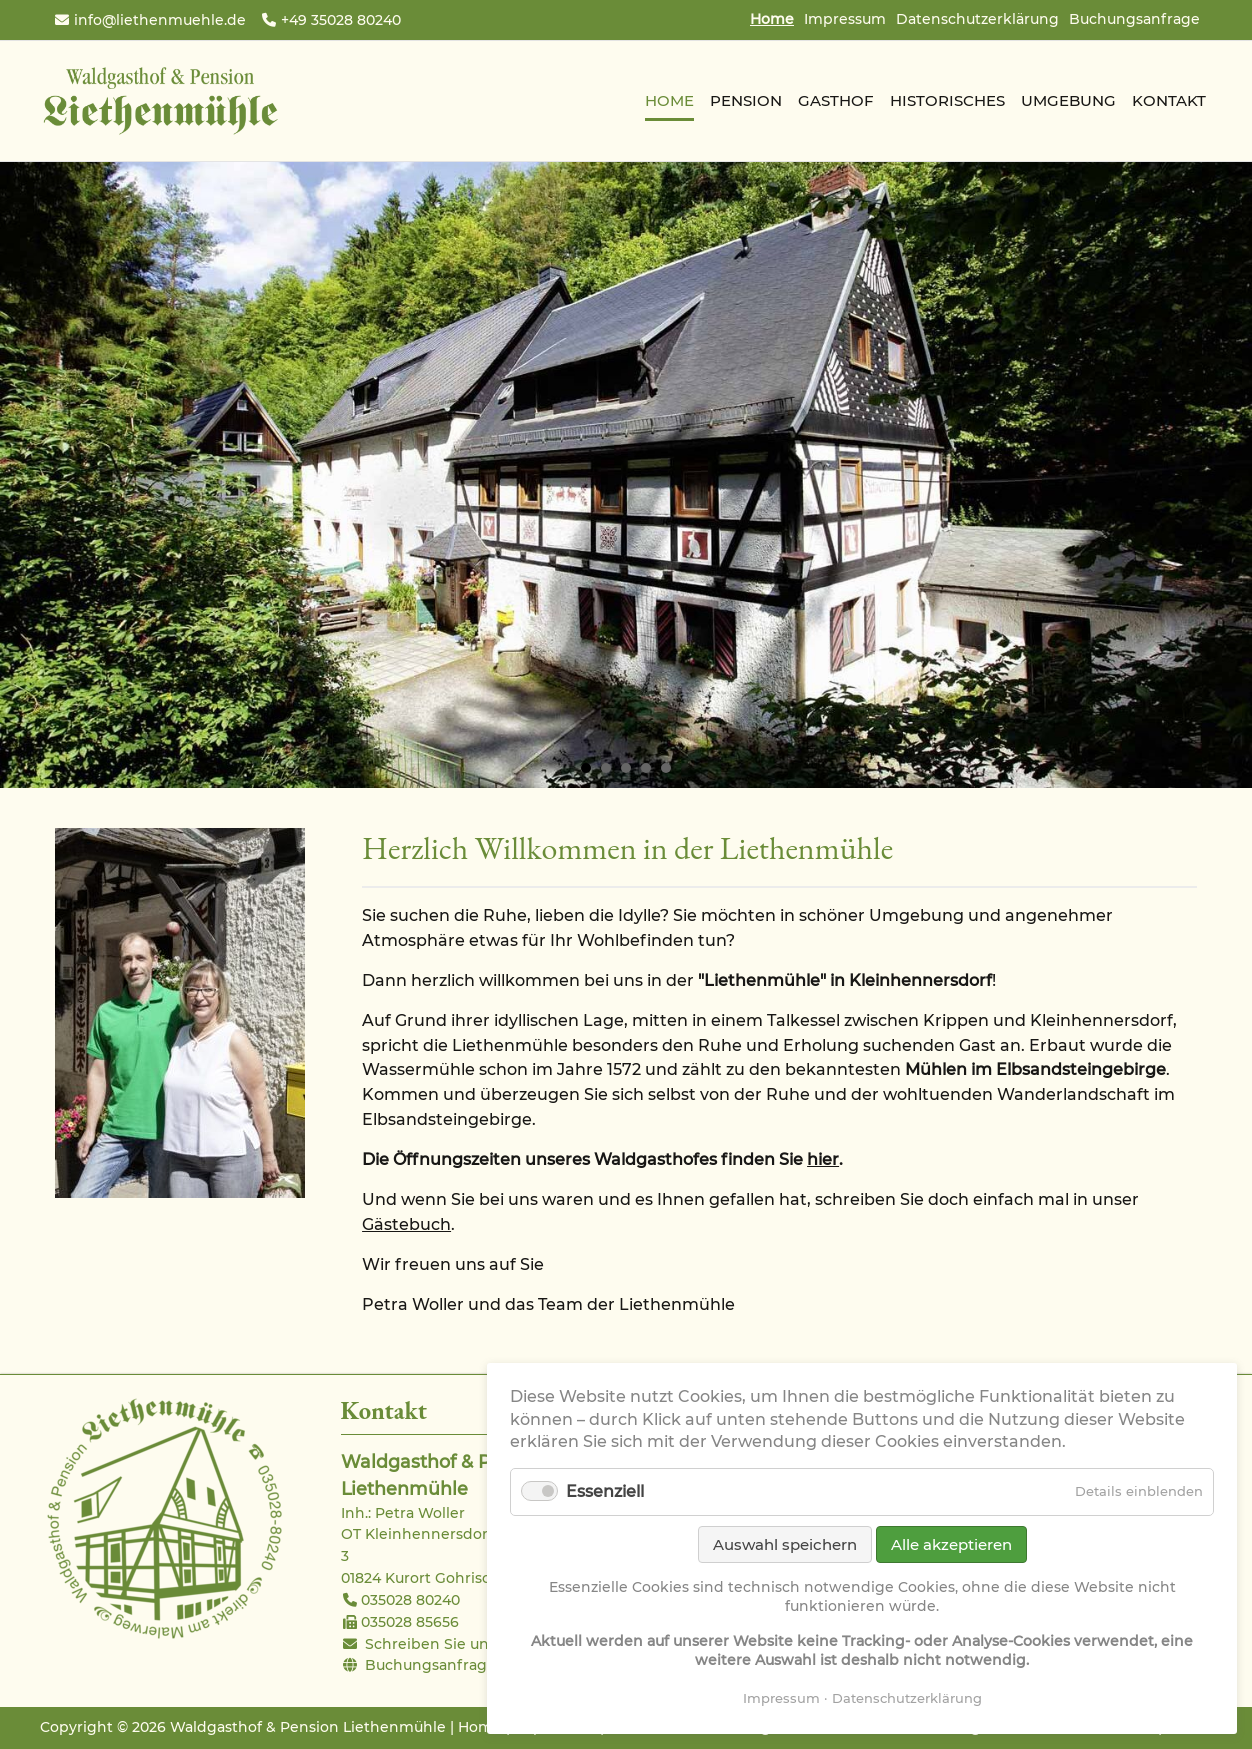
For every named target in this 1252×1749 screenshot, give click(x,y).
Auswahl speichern (785, 1544)
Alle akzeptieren (951, 1544)
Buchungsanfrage (1134, 19)
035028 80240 (410, 1600)
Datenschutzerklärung (977, 19)
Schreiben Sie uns (430, 1644)
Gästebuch (406, 1224)
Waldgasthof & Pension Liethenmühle (160, 101)
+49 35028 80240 (341, 20)
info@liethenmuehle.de (160, 20)
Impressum (845, 19)
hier (823, 1159)
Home (480, 1727)
